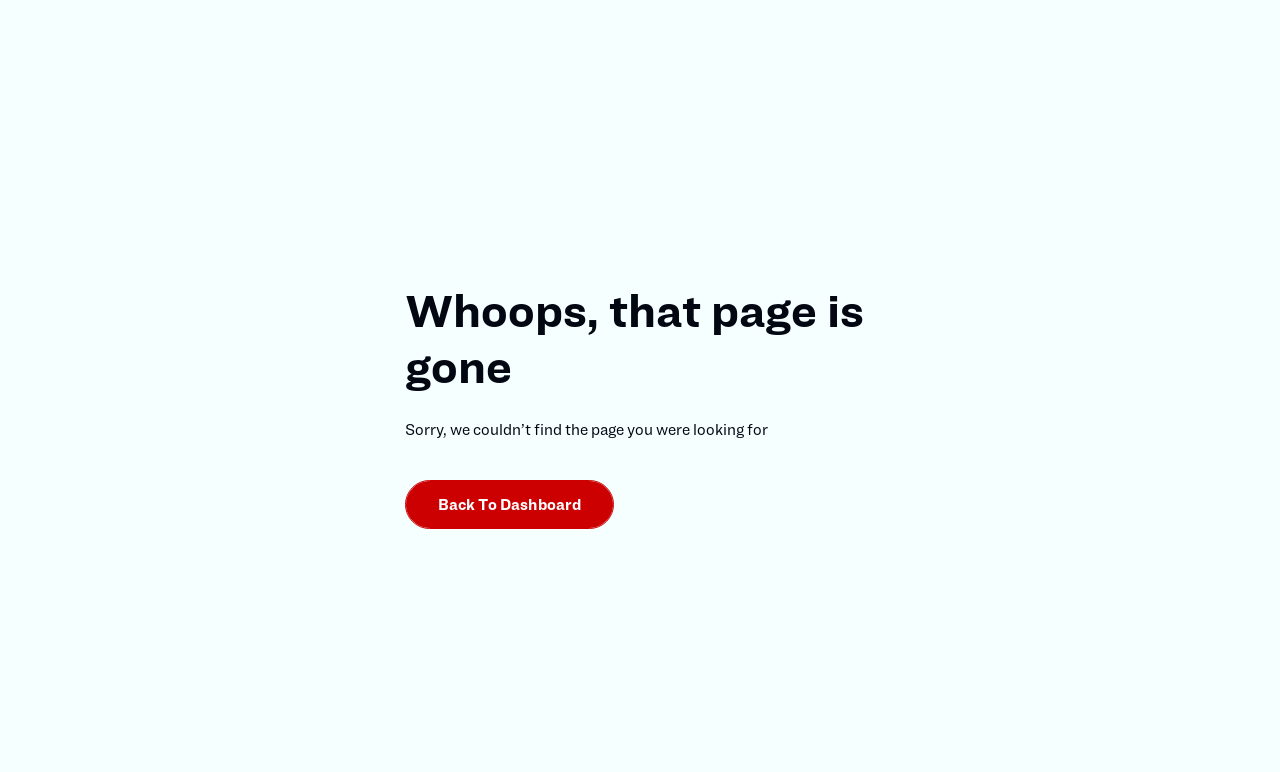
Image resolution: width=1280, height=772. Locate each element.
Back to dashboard (510, 504)
